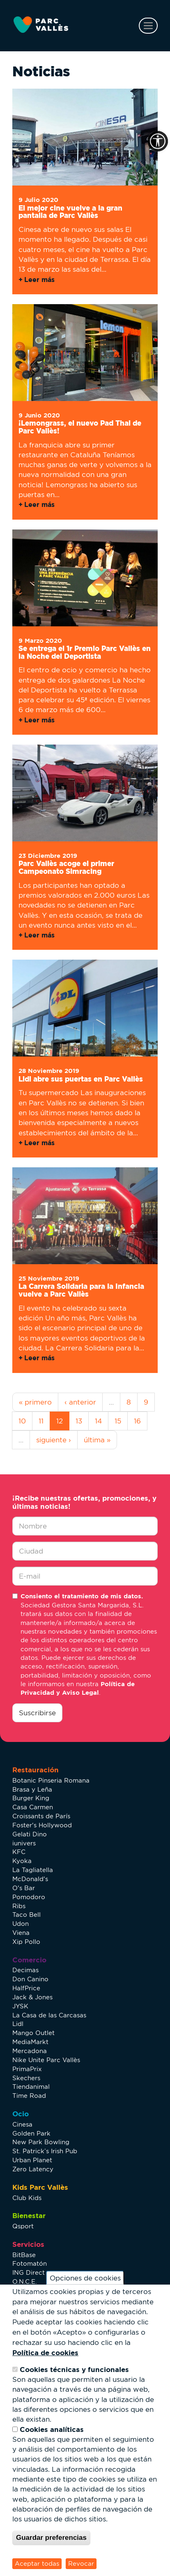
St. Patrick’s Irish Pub (44, 2150)
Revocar (81, 2563)
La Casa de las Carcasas (49, 2015)
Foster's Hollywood (42, 1825)
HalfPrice (26, 1988)
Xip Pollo (26, 1941)
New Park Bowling (40, 2141)
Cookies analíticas (52, 2429)
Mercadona (29, 2050)
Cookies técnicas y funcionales (74, 2369)
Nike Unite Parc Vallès (46, 2059)
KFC (18, 1851)
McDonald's (30, 1878)
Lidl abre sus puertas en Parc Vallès (80, 1079)
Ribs (18, 1905)
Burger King (30, 1797)
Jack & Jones (32, 1997)
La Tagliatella (32, 1869)
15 (118, 1421)
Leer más (39, 279)
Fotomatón (29, 2263)
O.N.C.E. (24, 2281)
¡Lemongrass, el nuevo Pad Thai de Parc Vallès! (79, 427)
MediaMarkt (30, 2041)
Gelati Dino (29, 1834)
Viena (21, 1932)
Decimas (25, 1969)
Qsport (23, 2226)
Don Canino (30, 1979)
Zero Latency (32, 2169)
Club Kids (26, 2197)
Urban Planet (32, 2160)
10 (22, 1421)
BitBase (24, 2254)
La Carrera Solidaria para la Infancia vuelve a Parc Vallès (81, 1290)
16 (137, 1421)
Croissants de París (41, 1816)
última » (97, 1440)
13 (79, 1421)
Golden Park (31, 2133)
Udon (20, 1923)
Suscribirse (37, 1713)
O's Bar (23, 1887)
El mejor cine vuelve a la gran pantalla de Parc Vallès (70, 212)
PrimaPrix (27, 2068)
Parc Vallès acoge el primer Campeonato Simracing (66, 867)
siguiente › (53, 1440)
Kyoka (22, 1860)
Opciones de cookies (85, 2278)
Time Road (29, 2095)
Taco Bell (26, 1914)
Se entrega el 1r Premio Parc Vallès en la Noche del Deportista (84, 652)
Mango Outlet (33, 2032)
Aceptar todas (37, 2563)
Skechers (26, 2077)
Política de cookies (45, 2352)
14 (98, 1421)
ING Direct (28, 2272)
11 (41, 1421)
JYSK (20, 2006)
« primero (35, 1402)
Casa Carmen (32, 1807)
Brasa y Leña (32, 1789)
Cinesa (22, 2124)
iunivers (24, 1843)
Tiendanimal (31, 2086)
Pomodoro (28, 1896)
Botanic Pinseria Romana (51, 1780)
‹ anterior (80, 1402)
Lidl (17, 2023)
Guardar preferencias (51, 2538)
